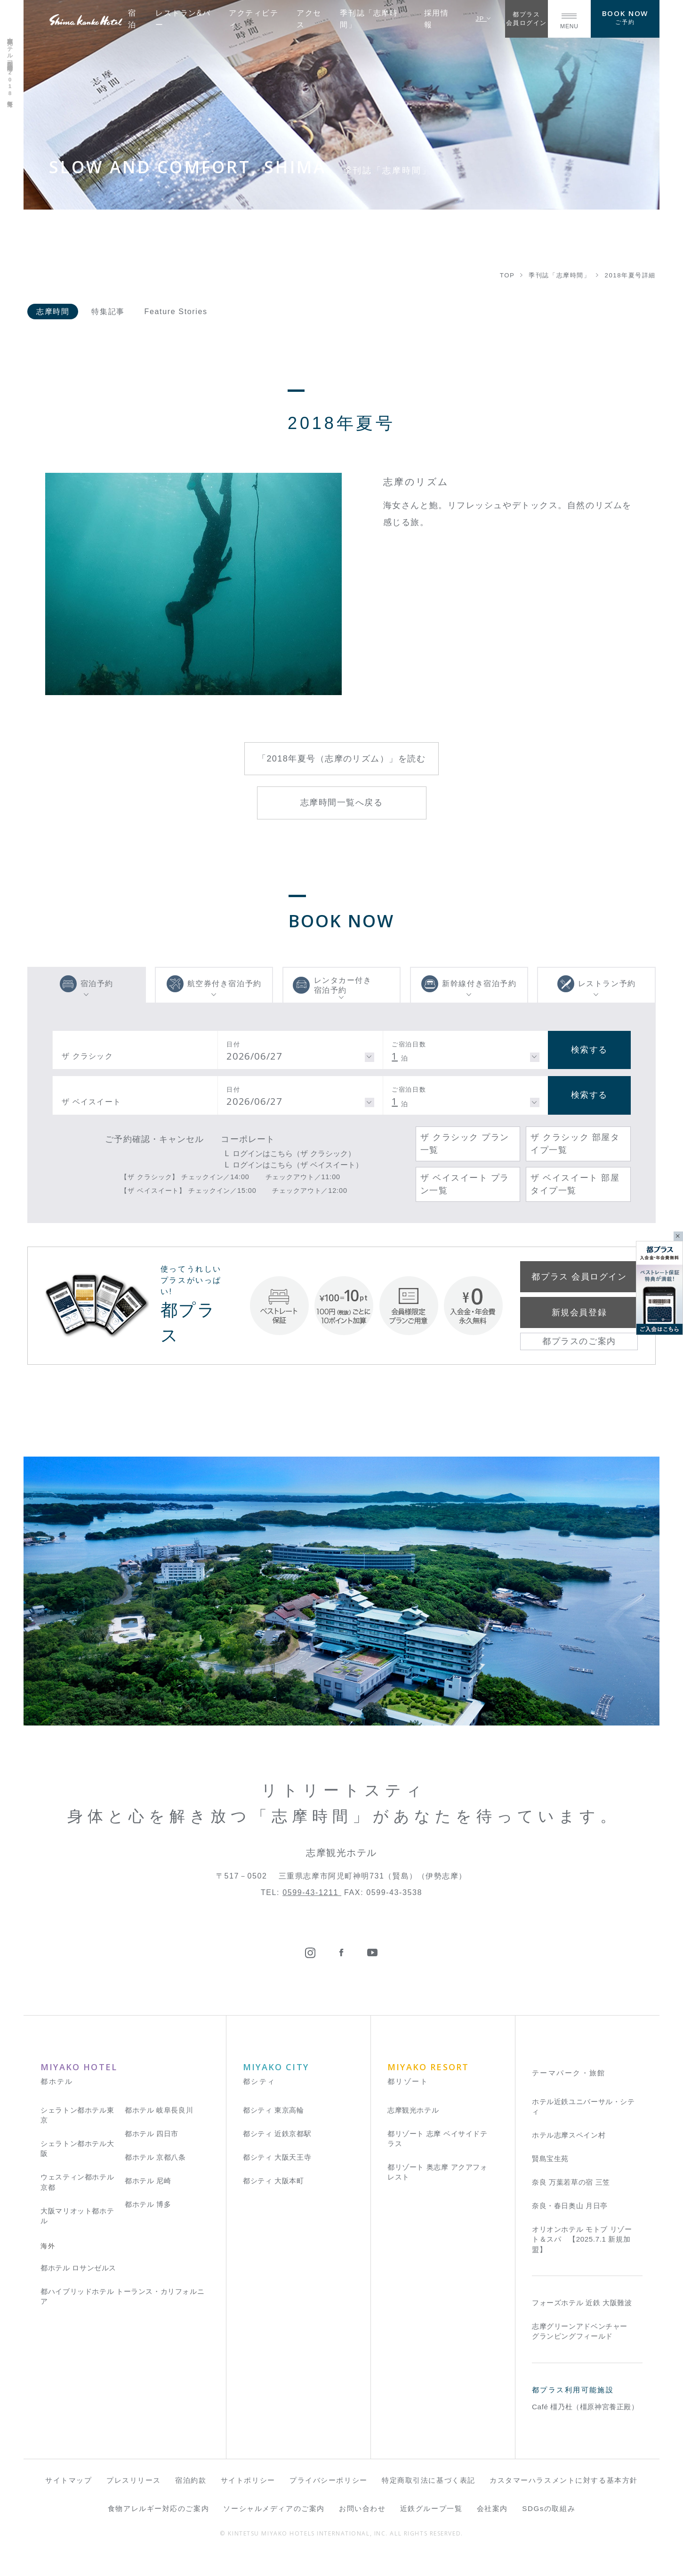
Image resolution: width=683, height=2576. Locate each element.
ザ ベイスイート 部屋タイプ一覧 (574, 1184)
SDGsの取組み (548, 2508)
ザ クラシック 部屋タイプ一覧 (574, 1144)
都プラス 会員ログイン (579, 1276)
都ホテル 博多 (148, 2204)
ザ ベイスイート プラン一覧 (464, 1184)
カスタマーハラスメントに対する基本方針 (564, 2480)
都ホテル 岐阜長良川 (159, 2110)
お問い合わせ (362, 2508)
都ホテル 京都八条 (155, 2157)
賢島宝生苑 (550, 2159)
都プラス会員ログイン (526, 18)
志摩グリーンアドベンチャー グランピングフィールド (579, 2331)
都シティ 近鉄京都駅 (277, 2134)
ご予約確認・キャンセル (154, 1139)
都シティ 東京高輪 (273, 2110)
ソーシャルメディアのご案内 (273, 2508)
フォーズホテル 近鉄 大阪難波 (582, 2303)
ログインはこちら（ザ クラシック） (294, 1153)
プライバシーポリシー (328, 2480)
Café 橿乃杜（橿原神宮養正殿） (585, 2407)
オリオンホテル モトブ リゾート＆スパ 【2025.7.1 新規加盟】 (582, 2239)
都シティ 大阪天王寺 (277, 2157)
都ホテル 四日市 (151, 2134)
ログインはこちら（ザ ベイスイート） (297, 1164)
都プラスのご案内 (579, 1341)
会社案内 (492, 2508)
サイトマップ (68, 2480)
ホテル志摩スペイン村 (568, 2135)
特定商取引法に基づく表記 (428, 2480)
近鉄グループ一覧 (431, 2508)
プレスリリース (133, 2480)
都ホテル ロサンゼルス (78, 2268)
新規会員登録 (579, 1312)
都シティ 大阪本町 (273, 2181)
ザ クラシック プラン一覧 (464, 1144)
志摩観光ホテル (413, 2110)
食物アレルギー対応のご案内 (158, 2508)
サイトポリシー (248, 2480)
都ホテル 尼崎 (148, 2181)
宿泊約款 (190, 2480)
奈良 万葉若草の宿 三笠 (571, 2182)
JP (483, 18)
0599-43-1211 (311, 1892)
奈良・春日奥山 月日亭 (570, 2206)
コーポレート (248, 1139)
